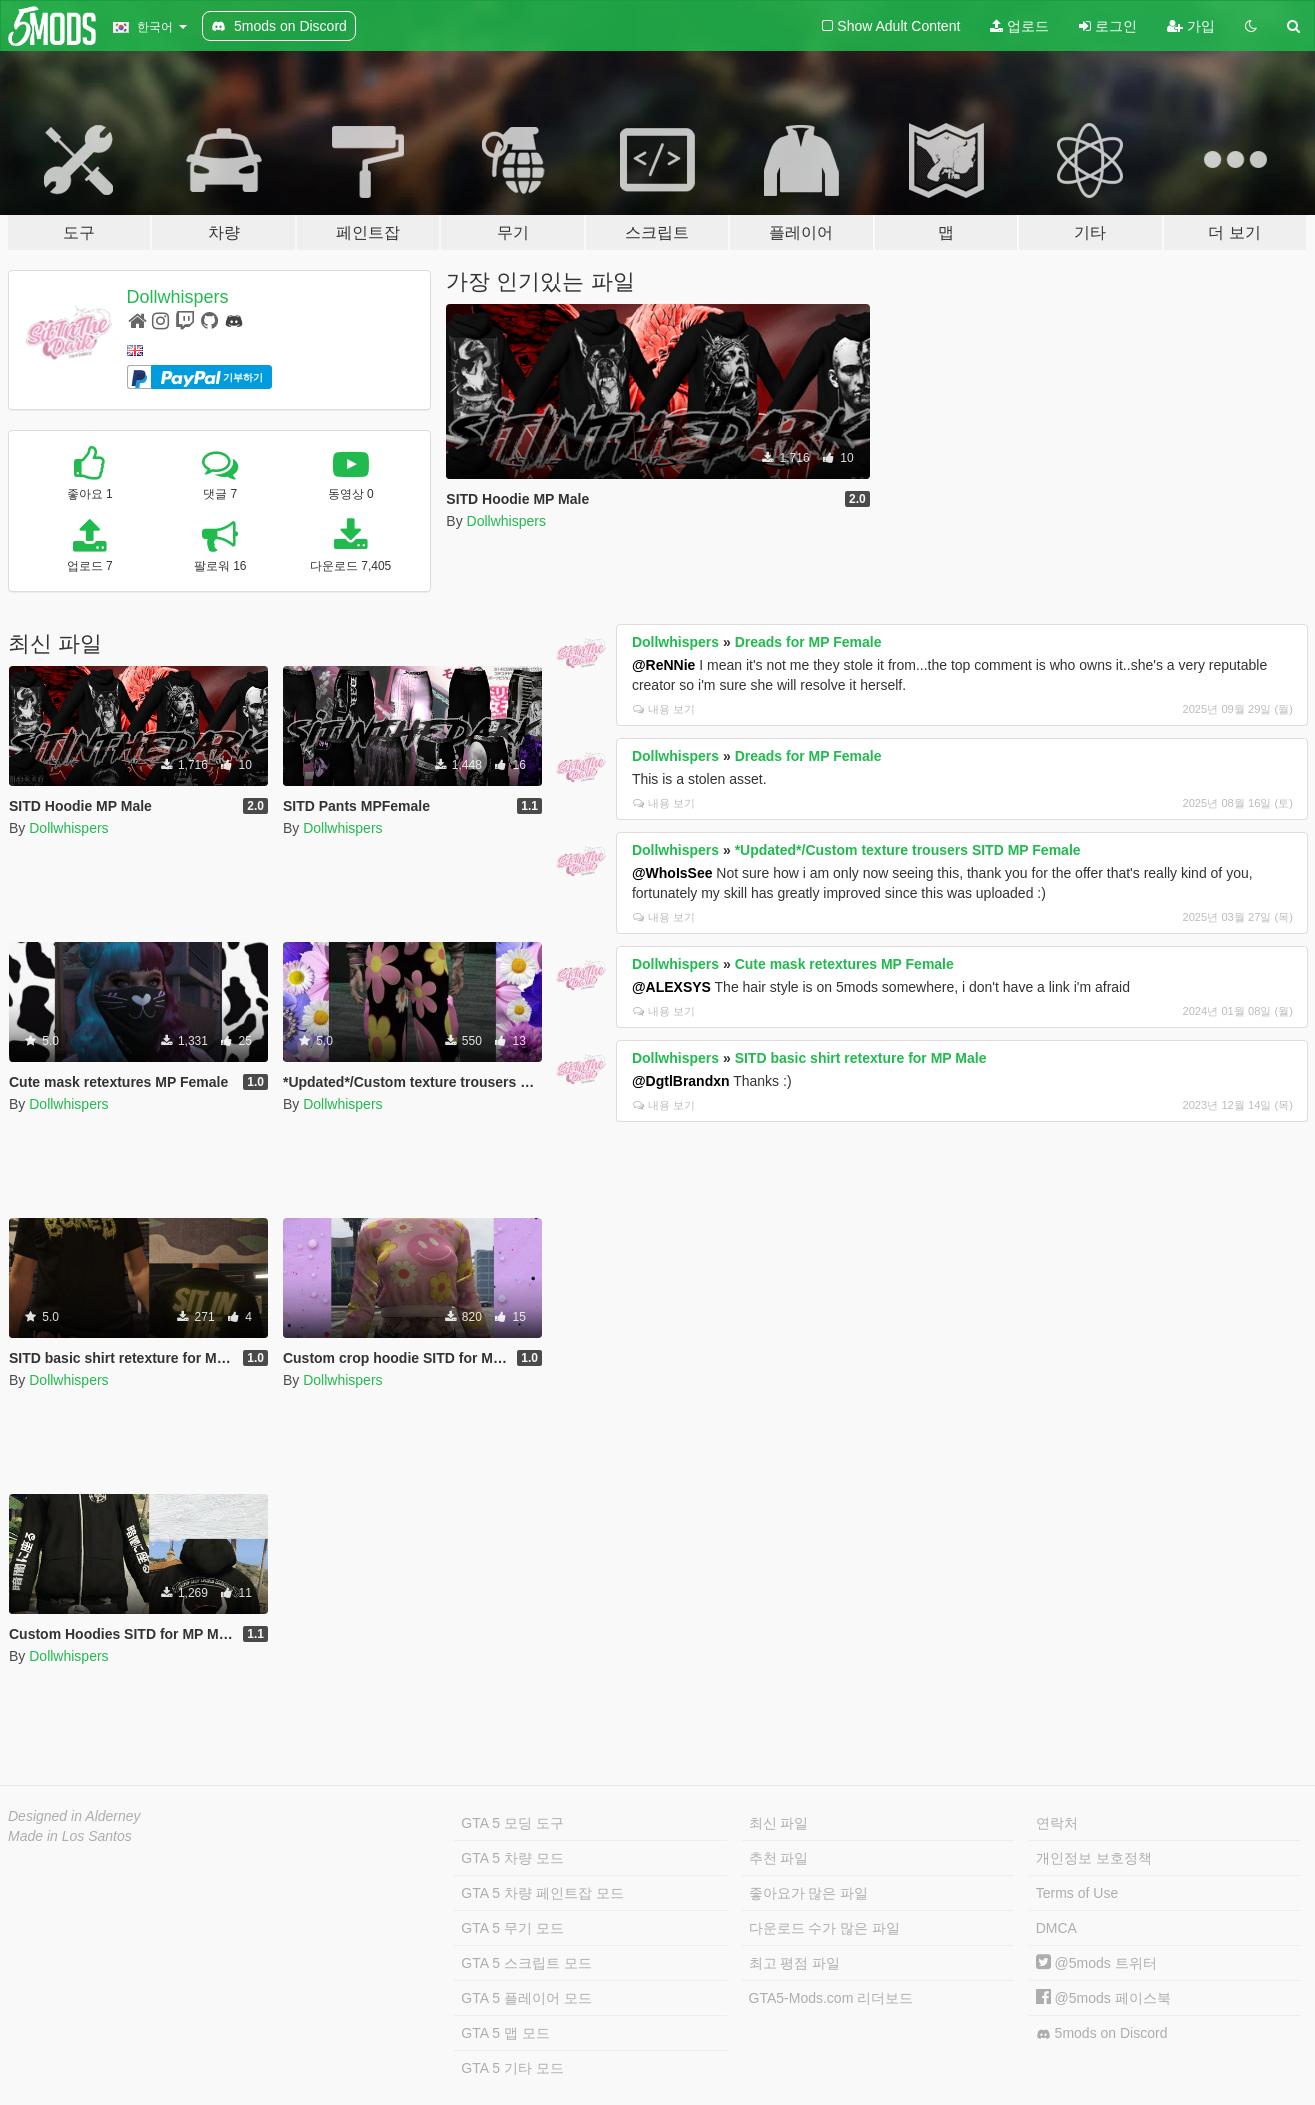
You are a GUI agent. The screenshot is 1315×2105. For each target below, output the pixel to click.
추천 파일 (779, 1858)
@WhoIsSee (672, 873)
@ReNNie (663, 665)
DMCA (1056, 1928)
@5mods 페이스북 (1103, 1998)
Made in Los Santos (70, 1836)
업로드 (1019, 26)
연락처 (1057, 1823)
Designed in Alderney (74, 1816)
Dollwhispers (178, 297)
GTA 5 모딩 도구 (512, 1823)
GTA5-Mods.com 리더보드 (831, 1998)
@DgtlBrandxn (681, 1081)
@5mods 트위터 (1096, 1963)
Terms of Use (1077, 1893)
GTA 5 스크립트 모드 (526, 1963)
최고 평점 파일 (795, 1963)
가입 (1191, 26)
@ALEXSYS (671, 987)
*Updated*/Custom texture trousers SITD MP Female (908, 850)
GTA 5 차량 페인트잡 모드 (542, 1893)
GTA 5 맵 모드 (505, 2033)
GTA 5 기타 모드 (512, 2068)
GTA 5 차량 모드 (512, 1858)
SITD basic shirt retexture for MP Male (861, 1058)
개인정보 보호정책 (1094, 1858)
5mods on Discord (1102, 2033)
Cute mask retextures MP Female (844, 964)
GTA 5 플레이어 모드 (526, 1998)
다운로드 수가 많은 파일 (825, 1928)
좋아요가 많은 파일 (809, 1893)
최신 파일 (779, 1823)
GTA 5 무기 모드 (512, 1928)
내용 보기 (664, 709)
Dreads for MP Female (808, 642)
